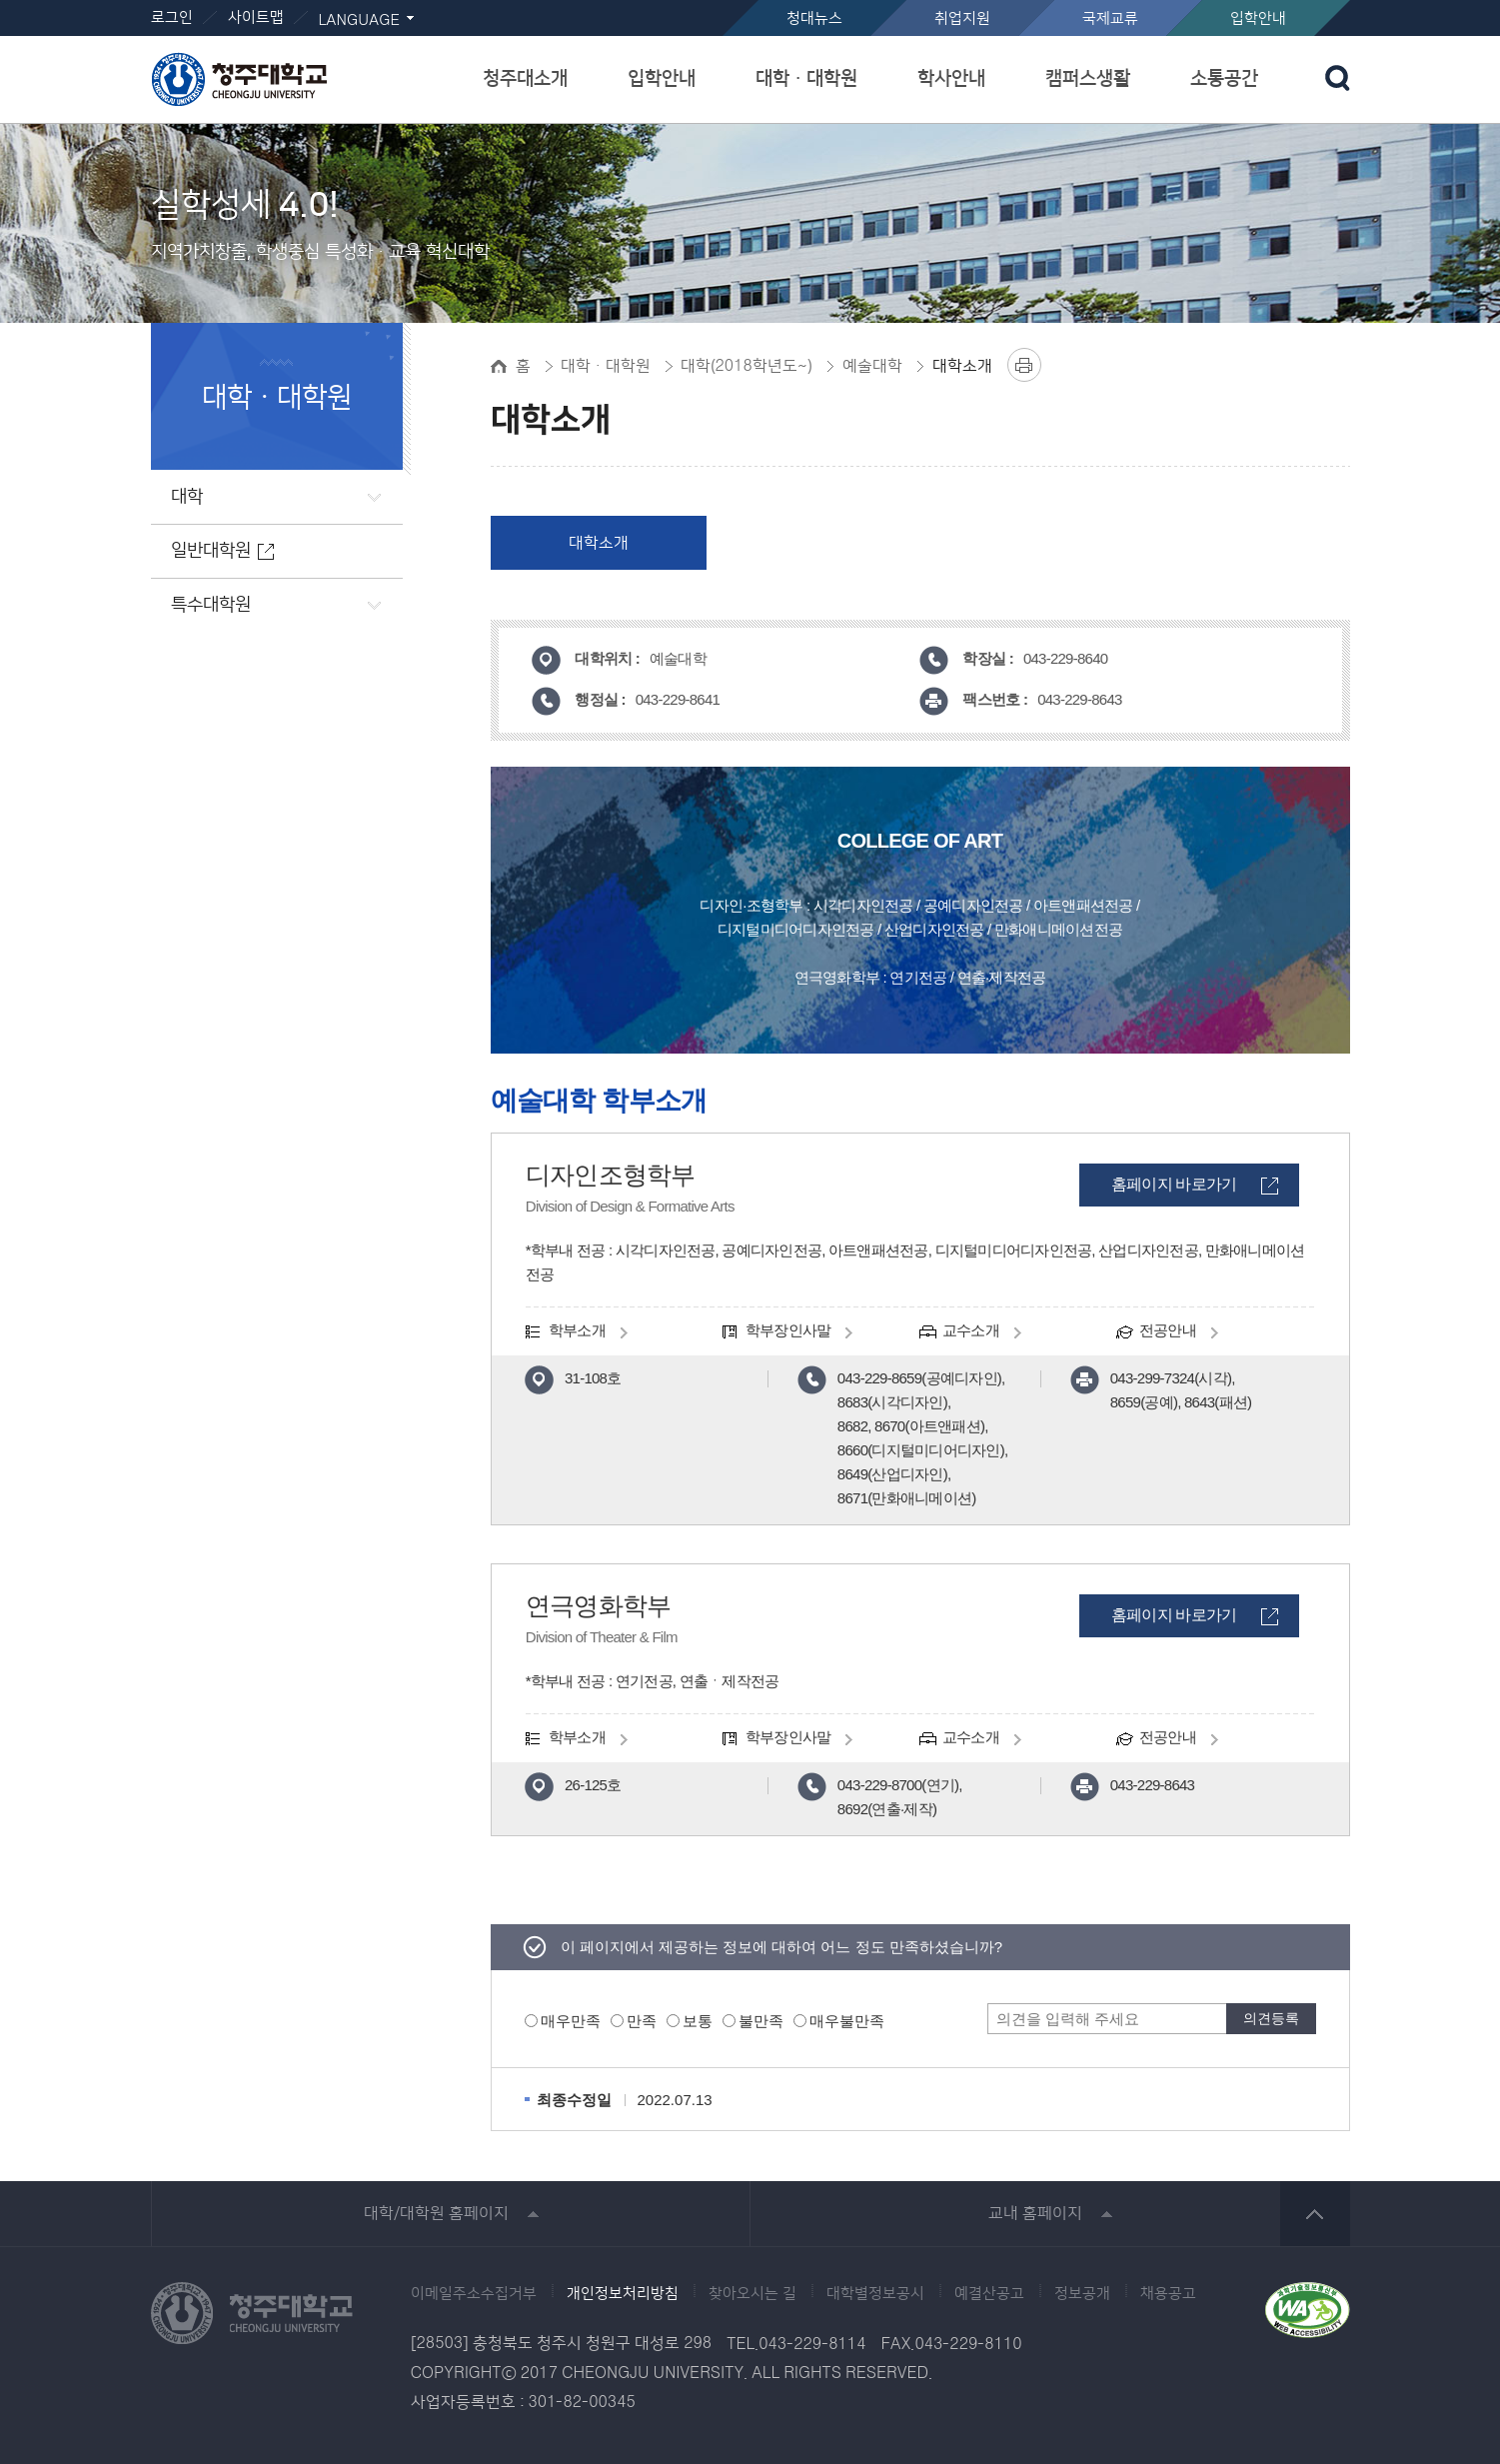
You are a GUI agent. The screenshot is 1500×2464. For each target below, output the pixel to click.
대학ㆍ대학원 (806, 78)
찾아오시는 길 (752, 2294)
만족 (642, 2020)
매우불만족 (846, 2020)
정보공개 (1082, 2294)
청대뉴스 (814, 18)
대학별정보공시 (875, 2294)
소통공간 (1224, 78)
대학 (187, 497)
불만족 (761, 2020)
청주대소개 (525, 78)
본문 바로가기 (750, 1)
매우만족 (571, 2020)
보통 (698, 2020)
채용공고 (1168, 2294)
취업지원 (962, 18)
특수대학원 (211, 605)
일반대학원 (211, 551)
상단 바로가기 (1315, 2213)
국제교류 (1110, 18)
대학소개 (599, 543)
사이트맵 (256, 17)
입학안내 (1258, 18)
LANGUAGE (359, 20)
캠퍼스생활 (1087, 78)
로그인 (172, 17)
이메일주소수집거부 (474, 2294)
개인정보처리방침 (623, 2294)
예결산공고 (989, 2294)
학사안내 (951, 78)
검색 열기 (1337, 78)
